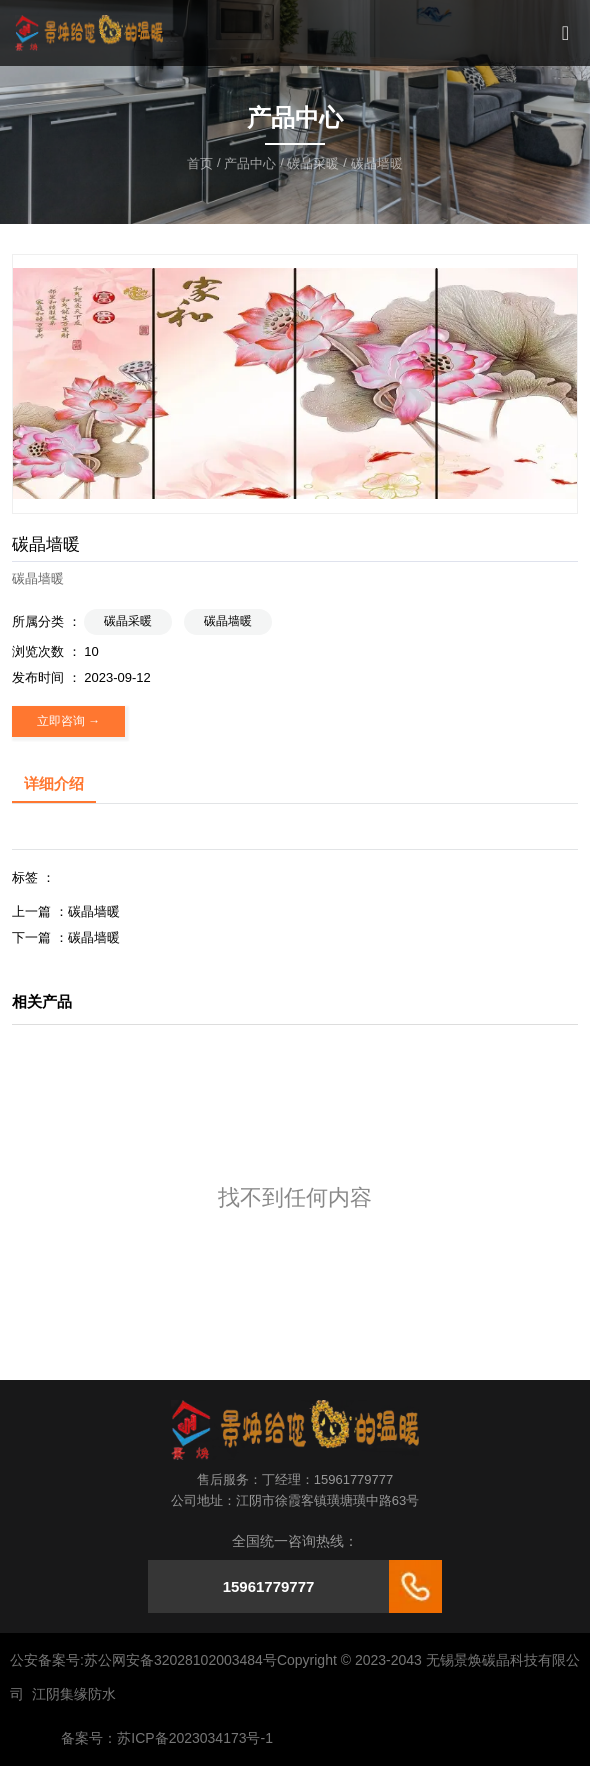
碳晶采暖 (313, 163)
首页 (202, 163)
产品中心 (250, 163)
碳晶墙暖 (228, 621)
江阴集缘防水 (74, 1694)
